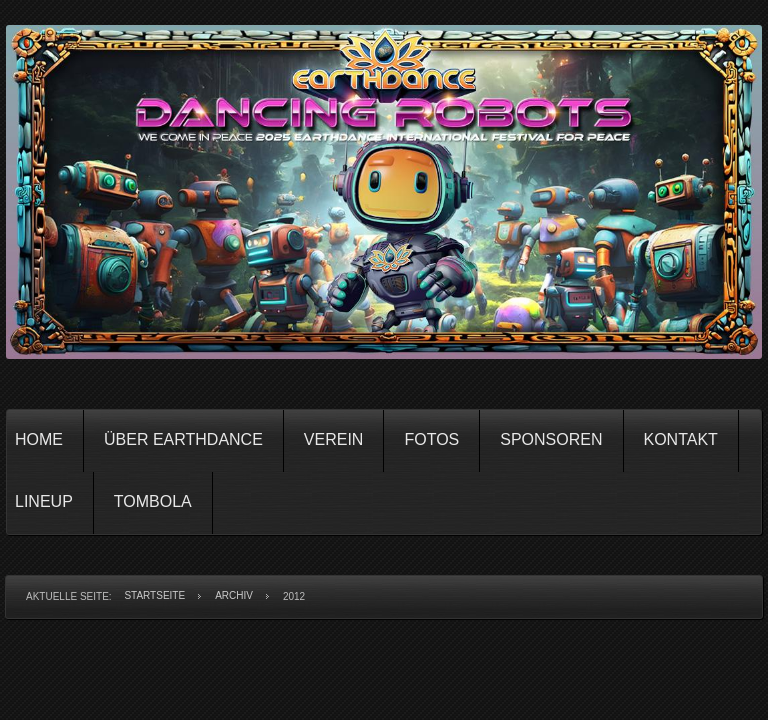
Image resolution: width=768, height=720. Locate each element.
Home (39, 439)
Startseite (154, 595)
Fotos (431, 439)
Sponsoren (551, 439)
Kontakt (681, 439)
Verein (334, 439)
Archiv (234, 595)
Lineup (44, 501)
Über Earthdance (183, 439)
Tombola (153, 501)
